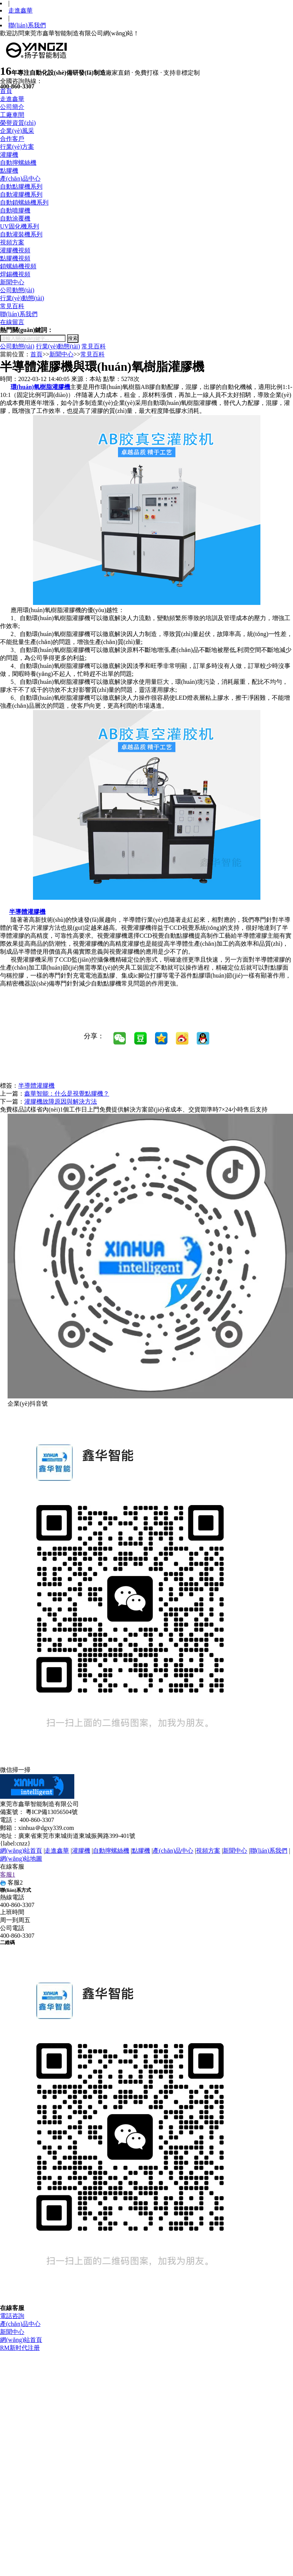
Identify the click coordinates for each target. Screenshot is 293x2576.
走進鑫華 (20, 10)
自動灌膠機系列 (21, 194)
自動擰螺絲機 (18, 162)
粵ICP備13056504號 (52, 1812)
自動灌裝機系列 (21, 234)
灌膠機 (9, 154)
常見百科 (12, 306)
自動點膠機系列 (21, 186)
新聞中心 (12, 282)
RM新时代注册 (20, 2348)
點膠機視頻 (15, 258)
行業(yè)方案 (17, 146)
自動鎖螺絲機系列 (24, 202)
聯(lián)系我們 (27, 25)
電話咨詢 (12, 2316)
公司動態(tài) (17, 290)
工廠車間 (12, 115)
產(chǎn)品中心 (20, 178)
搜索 (73, 338)
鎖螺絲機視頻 (18, 266)
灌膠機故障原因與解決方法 (60, 1101)
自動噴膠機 (15, 210)
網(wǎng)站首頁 (21, 1850)
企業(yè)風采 (17, 131)
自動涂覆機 (15, 218)
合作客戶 (12, 138)
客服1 (7, 1874)
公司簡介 (12, 107)
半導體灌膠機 (36, 1085)
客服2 (11, 1882)
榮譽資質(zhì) (18, 123)
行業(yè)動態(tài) (22, 298)
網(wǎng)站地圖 (21, 1858)
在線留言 (12, 322)
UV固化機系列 (19, 226)
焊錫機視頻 (15, 274)
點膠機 (9, 170)
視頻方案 (12, 242)
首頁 (6, 91)
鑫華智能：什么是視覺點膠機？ (66, 1093)
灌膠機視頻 (15, 250)
